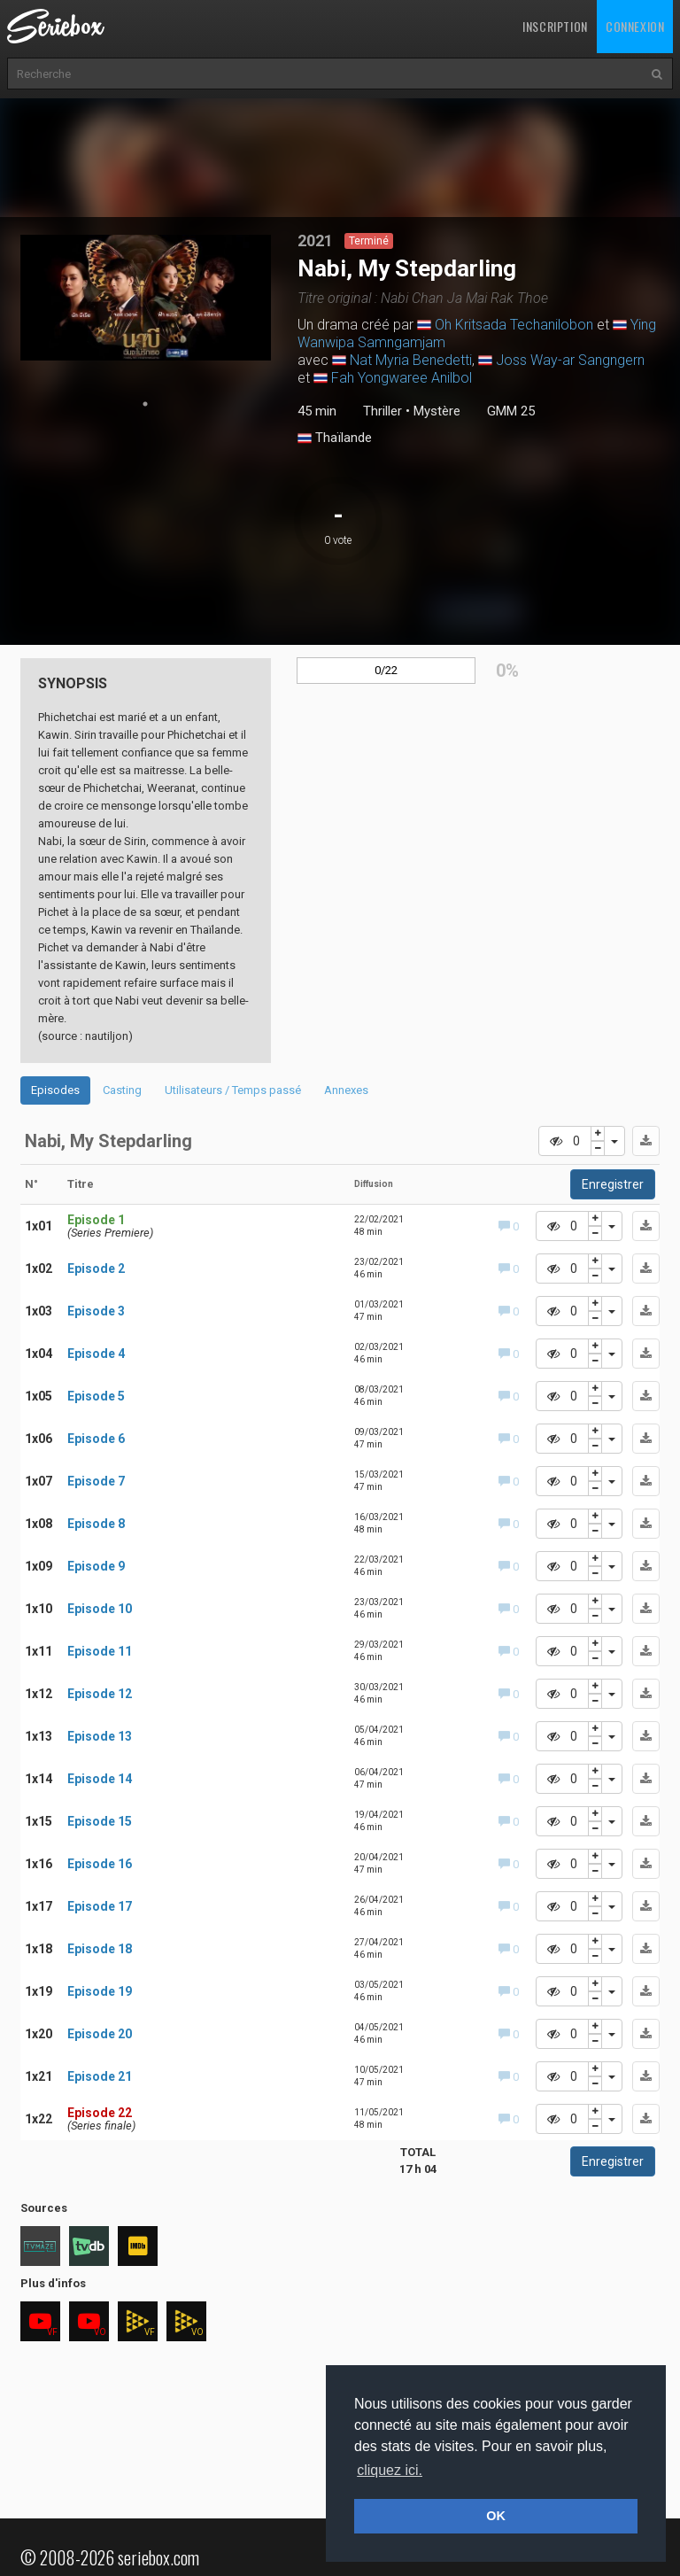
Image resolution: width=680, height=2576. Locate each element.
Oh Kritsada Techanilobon (514, 324)
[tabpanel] (146, 298)
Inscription (555, 26)
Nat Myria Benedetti (411, 360)
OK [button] (496, 2516)
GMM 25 (511, 411)
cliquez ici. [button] (389, 2470)
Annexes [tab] (346, 1090)
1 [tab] (145, 404)
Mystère (436, 411)
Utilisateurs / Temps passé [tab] (233, 1090)
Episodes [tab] (55, 1090)
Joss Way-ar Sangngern (570, 360)
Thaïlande (335, 438)
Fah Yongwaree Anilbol (401, 377)
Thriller (382, 411)
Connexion (635, 26)
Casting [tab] (122, 1090)
